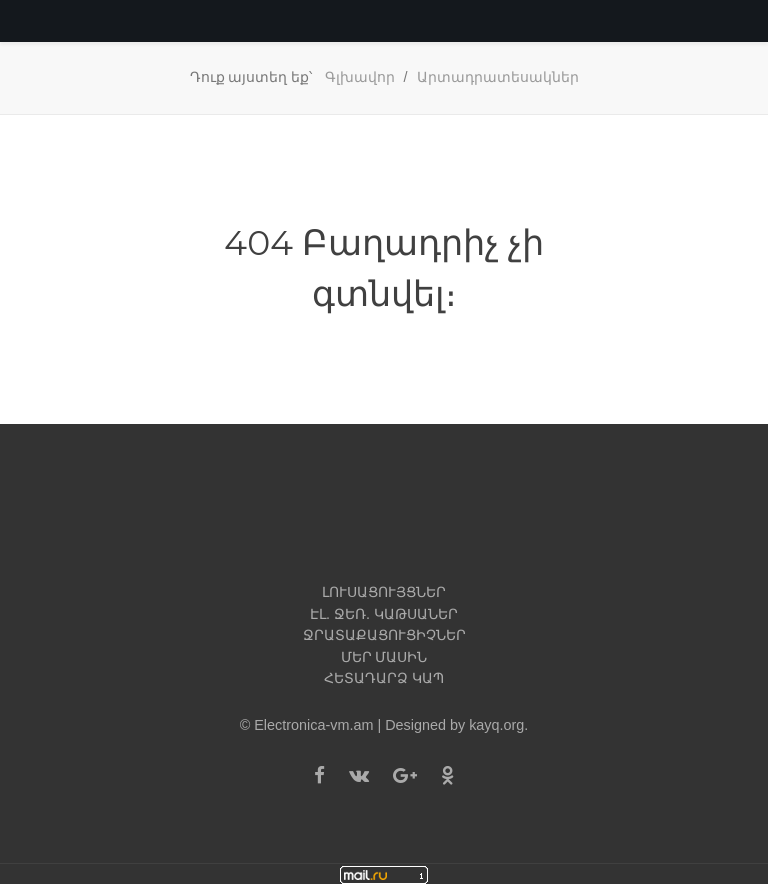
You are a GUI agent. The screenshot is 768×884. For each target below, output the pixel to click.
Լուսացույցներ (384, 592)
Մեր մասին (384, 657)
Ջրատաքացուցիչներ (384, 635)
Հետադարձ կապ (384, 678)
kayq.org (496, 725)
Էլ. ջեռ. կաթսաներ (384, 614)
